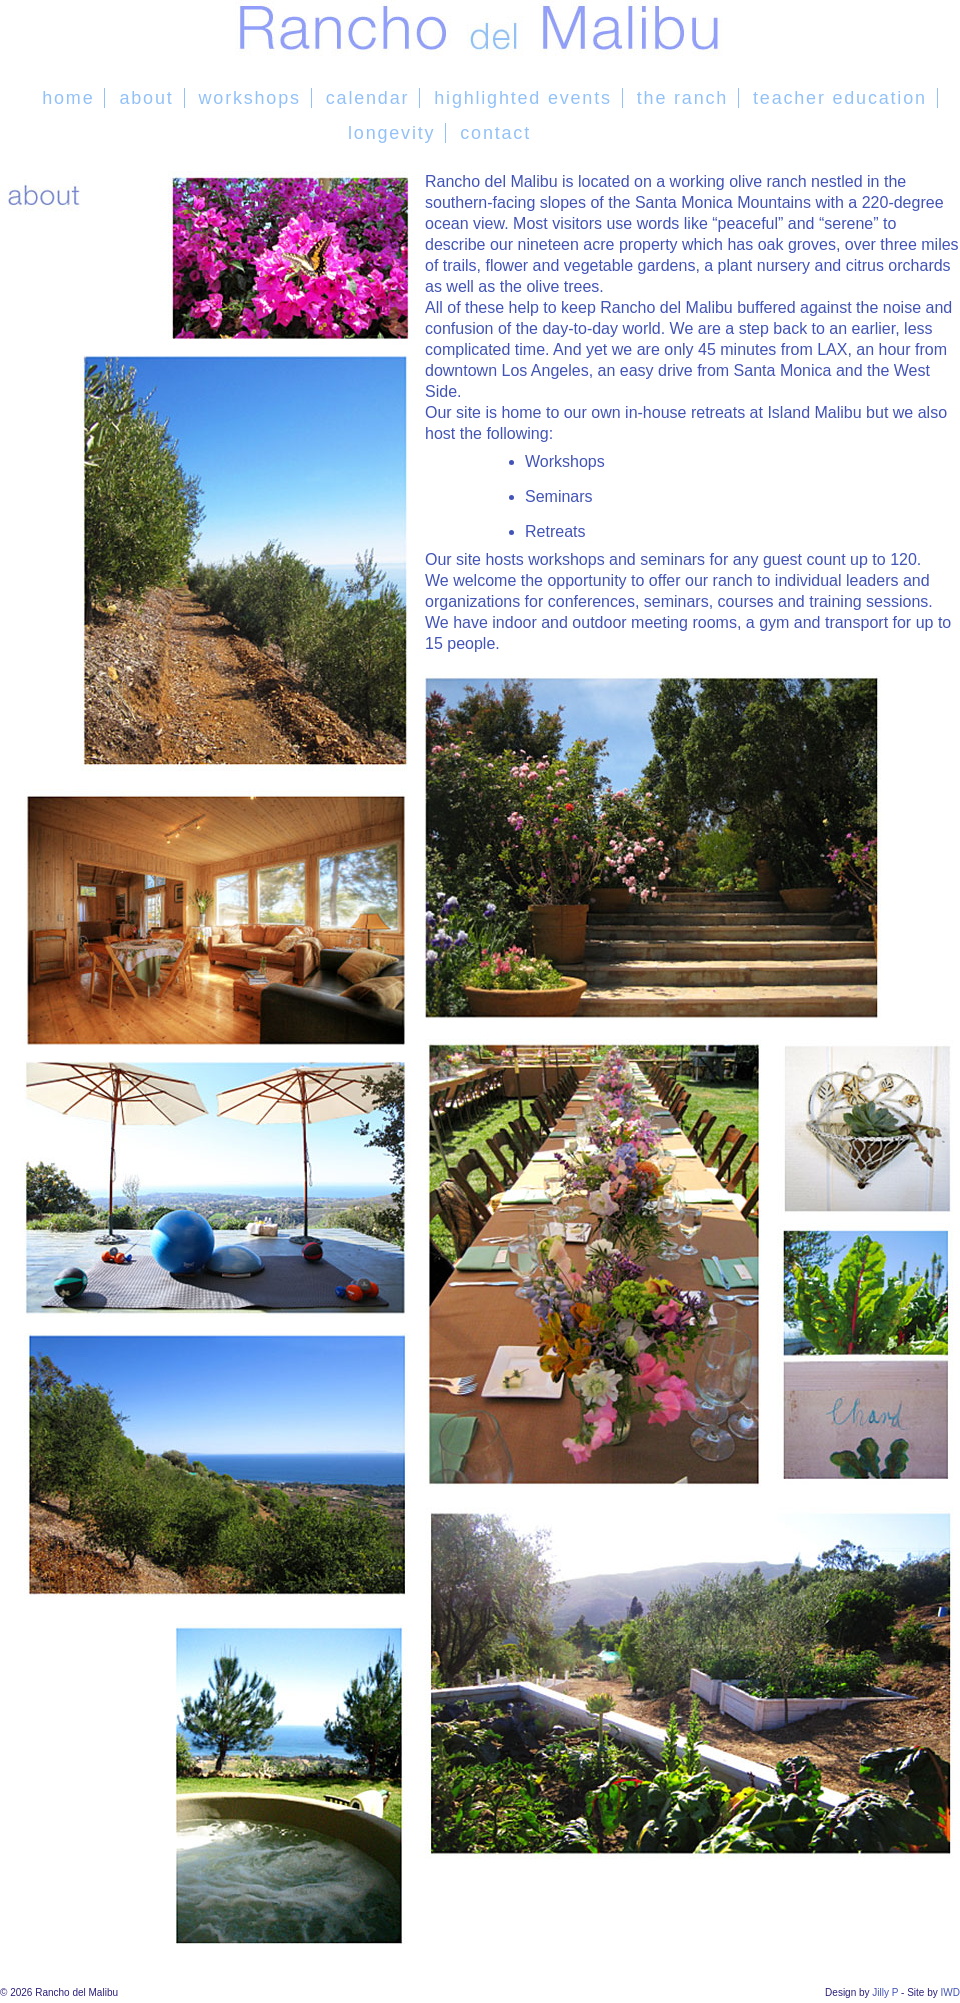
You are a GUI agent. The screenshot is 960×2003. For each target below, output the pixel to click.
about (146, 98)
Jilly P (885, 1992)
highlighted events (523, 98)
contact (495, 133)
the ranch (682, 98)
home (68, 98)
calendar (367, 98)
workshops (250, 98)
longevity (391, 133)
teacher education (840, 98)
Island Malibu (814, 412)
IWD (950, 1992)
